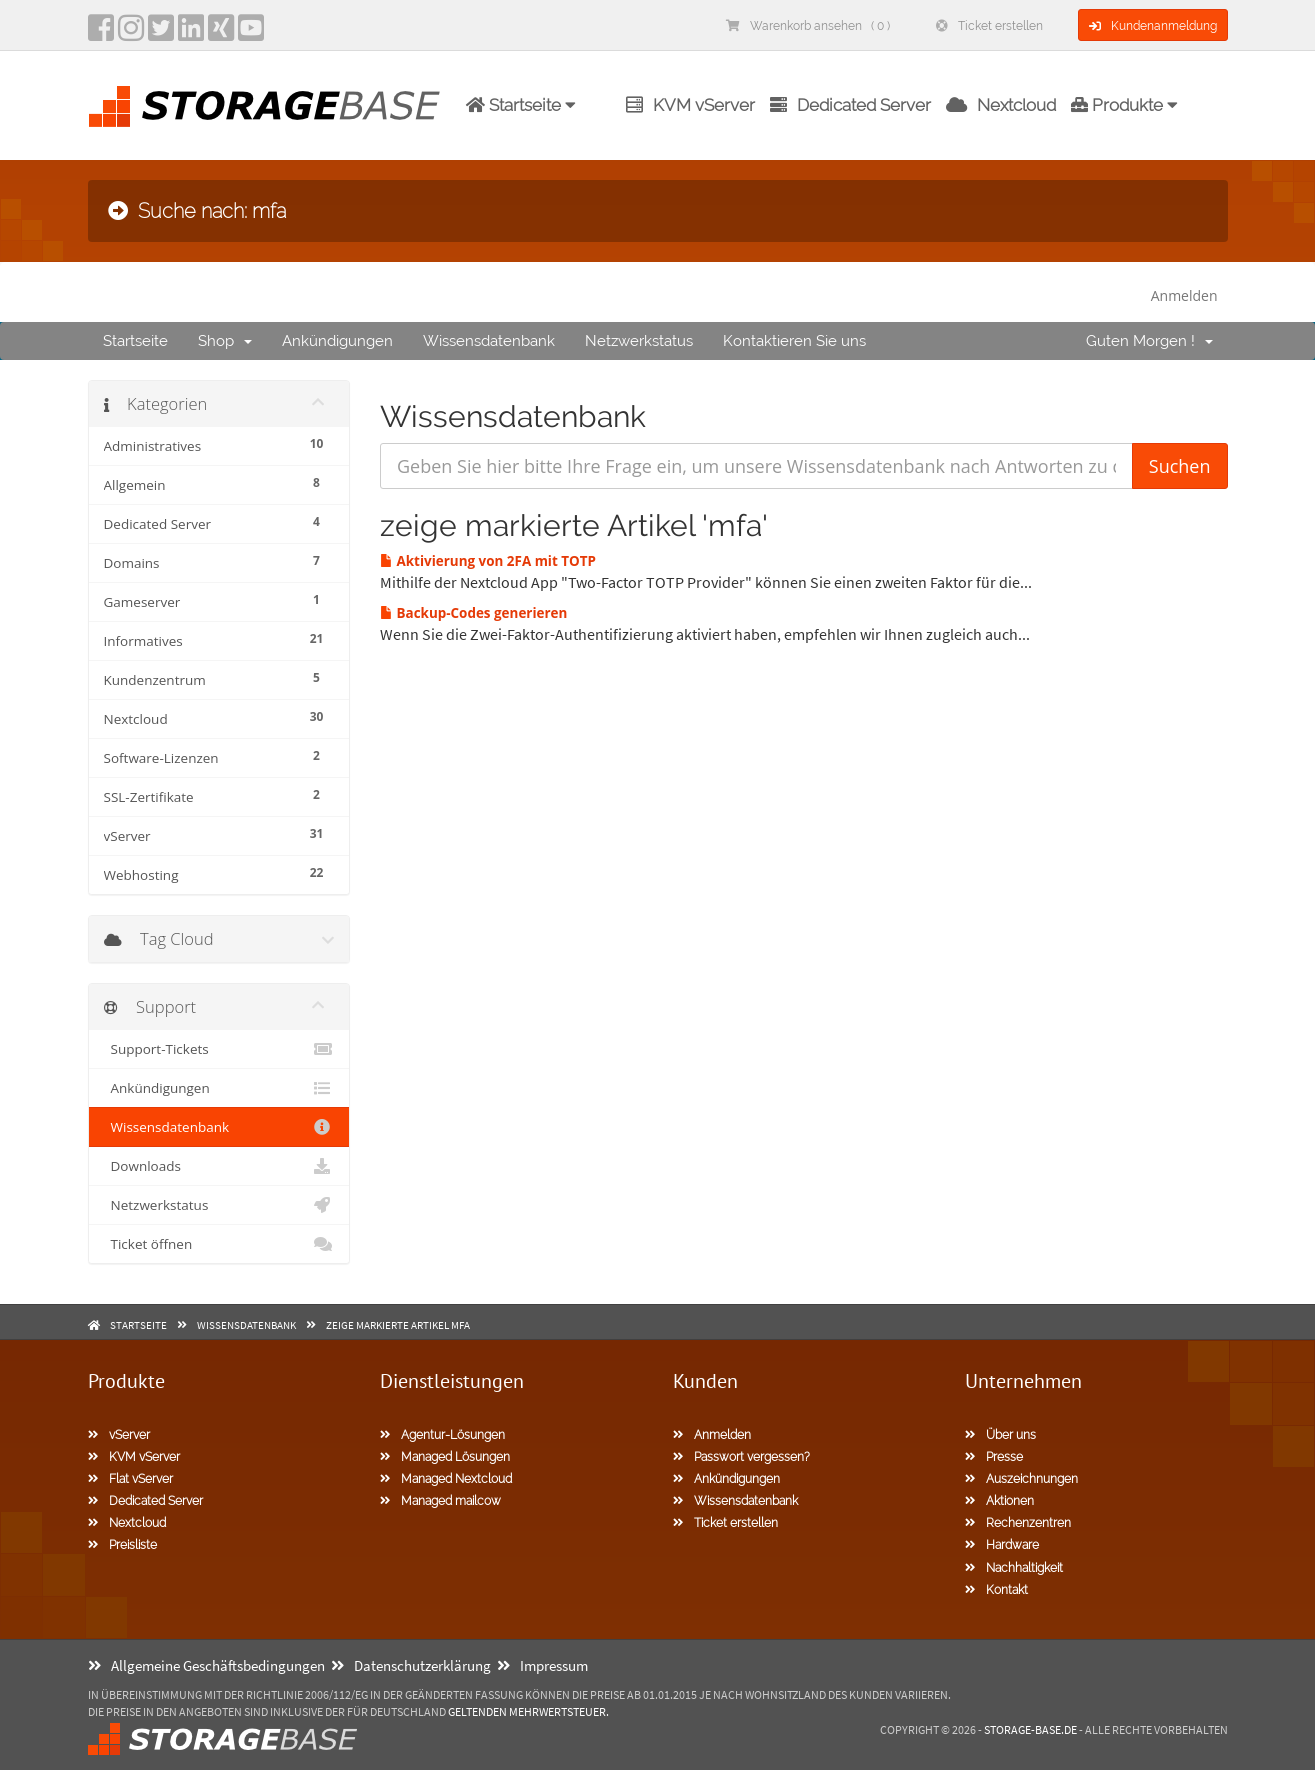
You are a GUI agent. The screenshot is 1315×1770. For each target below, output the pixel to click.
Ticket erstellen (989, 26)
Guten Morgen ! (1149, 341)
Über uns (1000, 1435)
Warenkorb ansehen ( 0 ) (808, 26)
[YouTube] (251, 34)
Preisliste (122, 1545)
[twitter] (161, 34)
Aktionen (999, 1501)
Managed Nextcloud (446, 1479)
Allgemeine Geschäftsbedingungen (206, 1665)
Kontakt (996, 1590)
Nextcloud (1001, 105)
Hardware (1002, 1545)
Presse (994, 1457)
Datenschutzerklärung (411, 1665)
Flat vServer (130, 1479)
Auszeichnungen (1021, 1479)
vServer (119, 1435)
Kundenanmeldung (1153, 26)
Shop (225, 341)
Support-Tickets (219, 1049)
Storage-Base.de (1030, 1729)
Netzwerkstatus (639, 341)
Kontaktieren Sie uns (794, 341)
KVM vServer (690, 105)
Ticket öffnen (219, 1244)
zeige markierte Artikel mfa (398, 1325)
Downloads (219, 1166)
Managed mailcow (440, 1501)
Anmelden (1184, 295)
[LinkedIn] (191, 34)
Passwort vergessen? (741, 1457)
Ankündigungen (337, 341)
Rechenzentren (1018, 1523)
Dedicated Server (850, 105)
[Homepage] (264, 106)
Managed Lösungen (445, 1457)
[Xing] (221, 34)
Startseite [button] (521, 105)
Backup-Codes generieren (473, 613)
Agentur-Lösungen (442, 1435)
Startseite (135, 341)
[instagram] (131, 34)
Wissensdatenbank (489, 341)
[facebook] (101, 34)
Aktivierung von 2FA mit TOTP (488, 561)
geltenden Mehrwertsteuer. (528, 1711)
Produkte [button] (1124, 105)
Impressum (542, 1665)
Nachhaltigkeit (1014, 1568)
